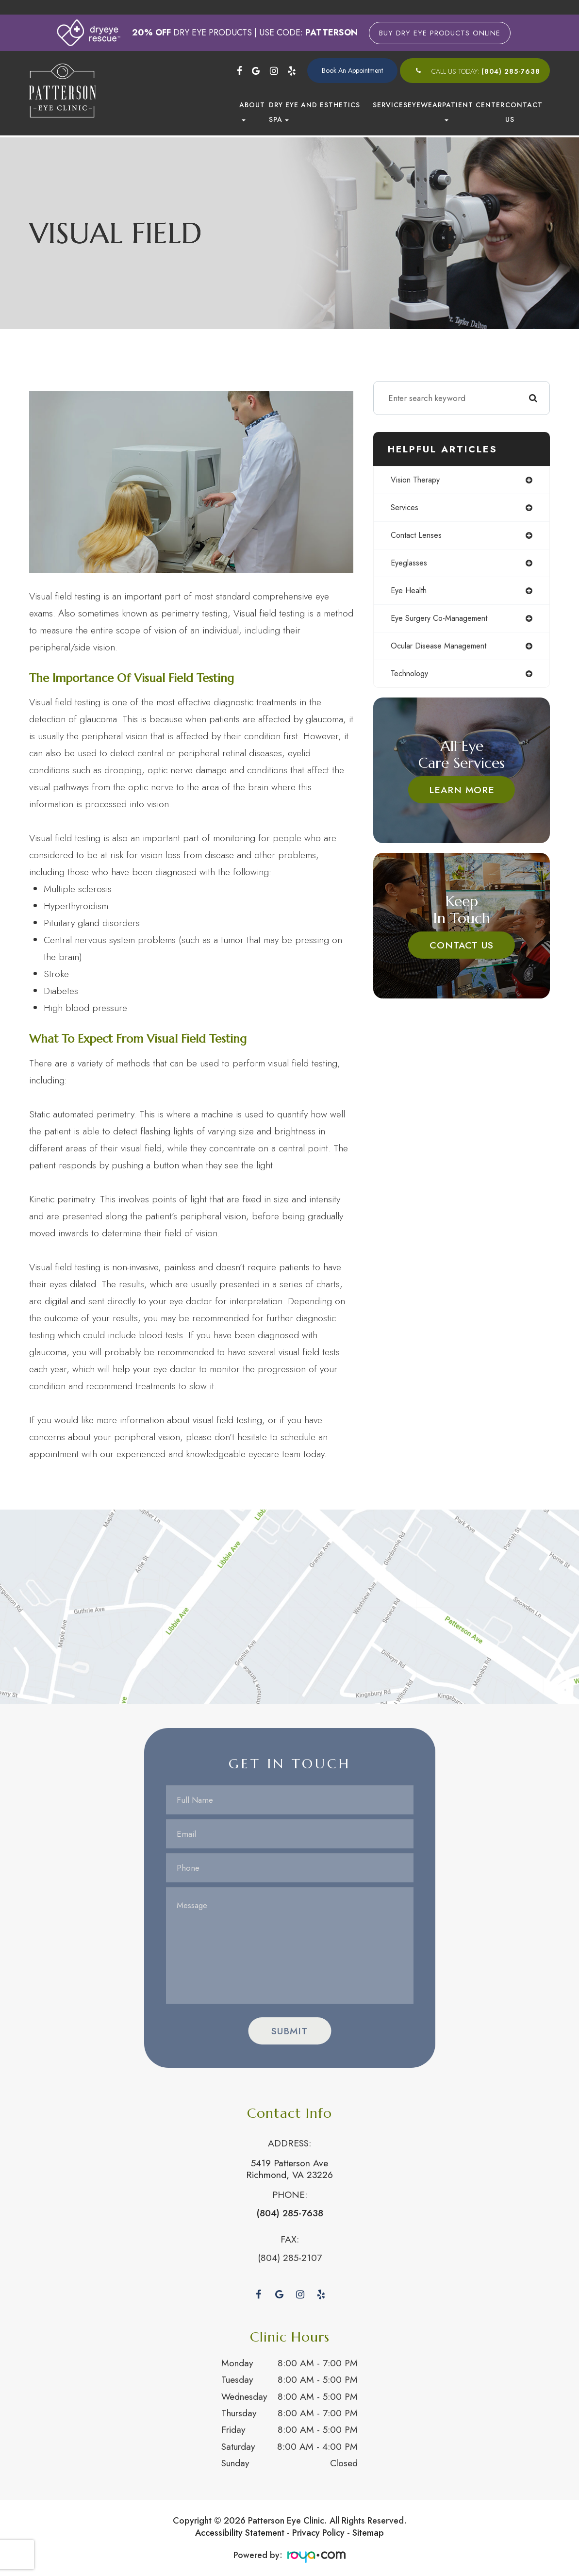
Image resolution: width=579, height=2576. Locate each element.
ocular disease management (460, 651)
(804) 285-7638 (510, 71)
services (424, 509)
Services (390, 105)
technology (429, 679)
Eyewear (425, 105)
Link (289, 1604)
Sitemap (368, 2530)
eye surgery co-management (461, 622)
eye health (428, 594)
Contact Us (524, 112)
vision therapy (436, 481)
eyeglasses (428, 566)
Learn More (472, 796)
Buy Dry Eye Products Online (439, 33)
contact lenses (436, 538)
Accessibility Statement (239, 2530)
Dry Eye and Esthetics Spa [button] (314, 112)
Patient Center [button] (473, 110)
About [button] (252, 110)
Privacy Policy (318, 2530)
